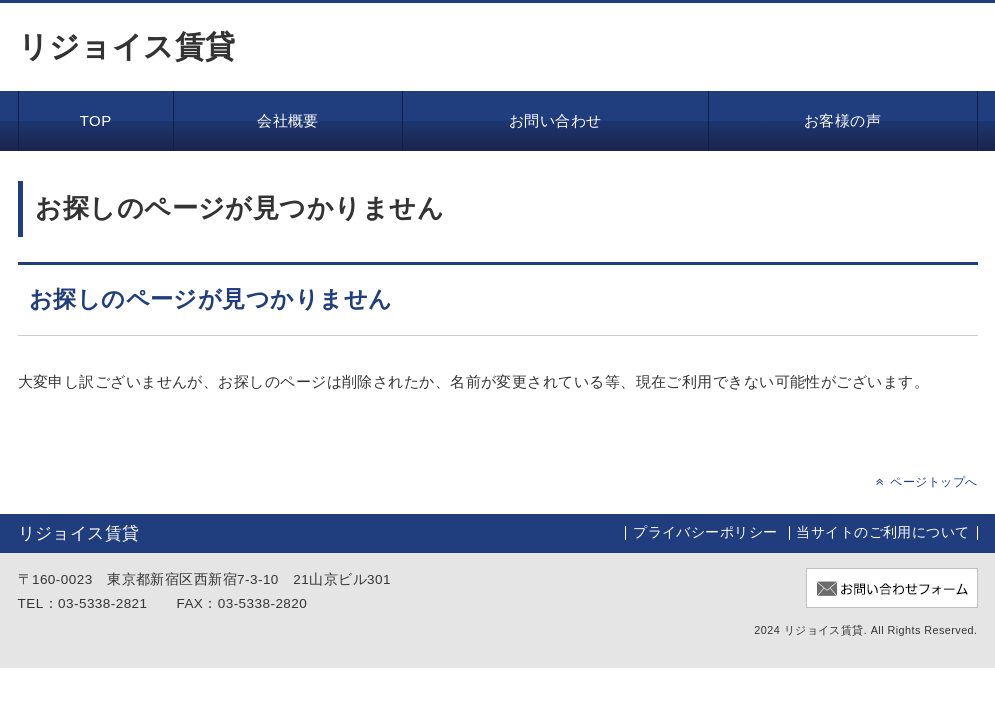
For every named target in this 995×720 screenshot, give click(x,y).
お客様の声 (842, 120)
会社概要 (288, 120)
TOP (96, 120)
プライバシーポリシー (705, 532)
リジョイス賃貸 (127, 47)
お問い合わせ (555, 120)
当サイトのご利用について (882, 532)
